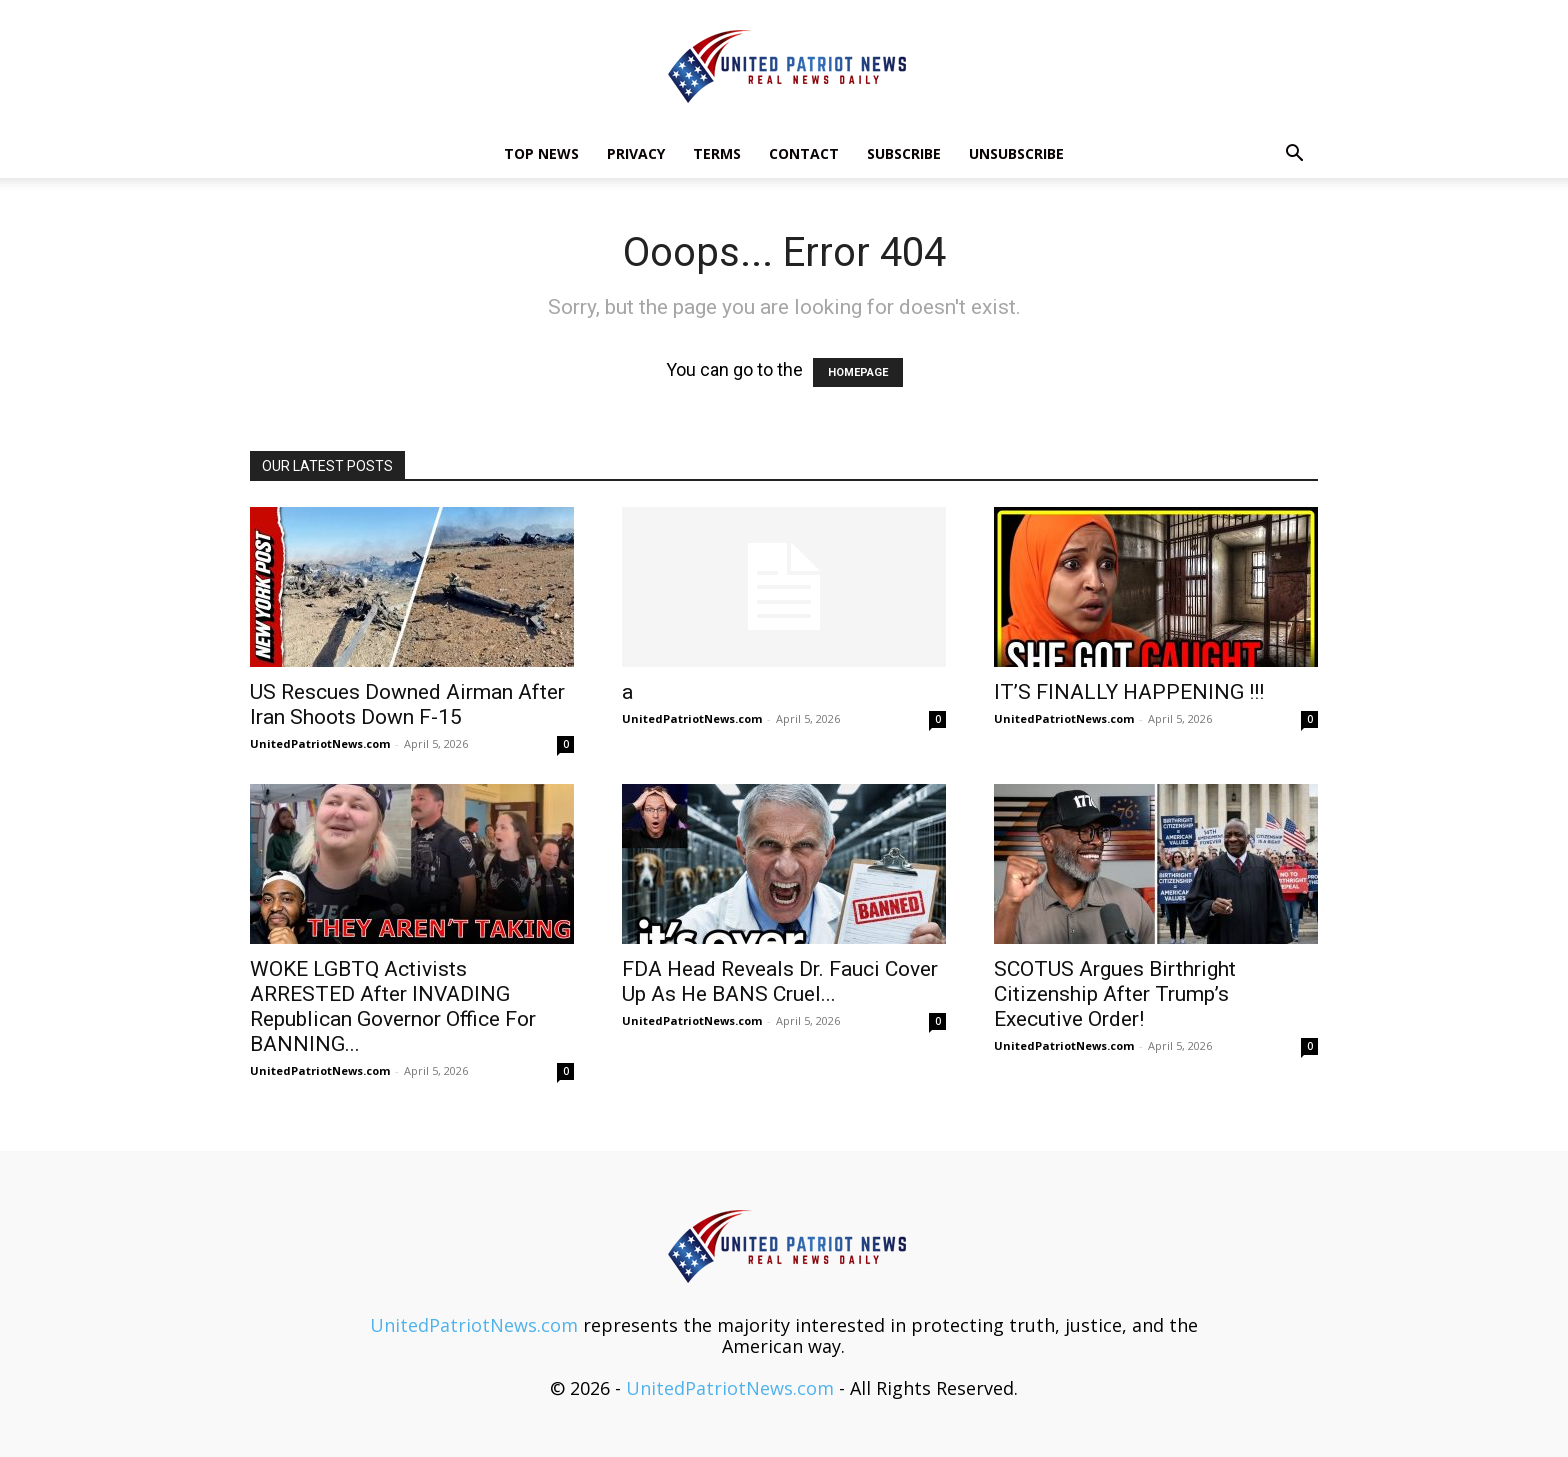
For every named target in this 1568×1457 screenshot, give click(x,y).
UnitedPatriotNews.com (320, 743)
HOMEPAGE (858, 372)
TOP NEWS (541, 153)
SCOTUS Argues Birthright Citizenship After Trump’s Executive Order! (1115, 994)
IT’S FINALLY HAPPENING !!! (1129, 692)
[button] (1294, 154)
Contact (804, 153)
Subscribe (904, 153)
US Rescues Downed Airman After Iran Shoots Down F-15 (407, 704)
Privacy (636, 153)
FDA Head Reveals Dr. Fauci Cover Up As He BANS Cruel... (780, 981)
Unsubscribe (1016, 153)
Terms (717, 153)
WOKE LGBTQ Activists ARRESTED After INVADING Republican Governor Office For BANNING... (393, 1006)
